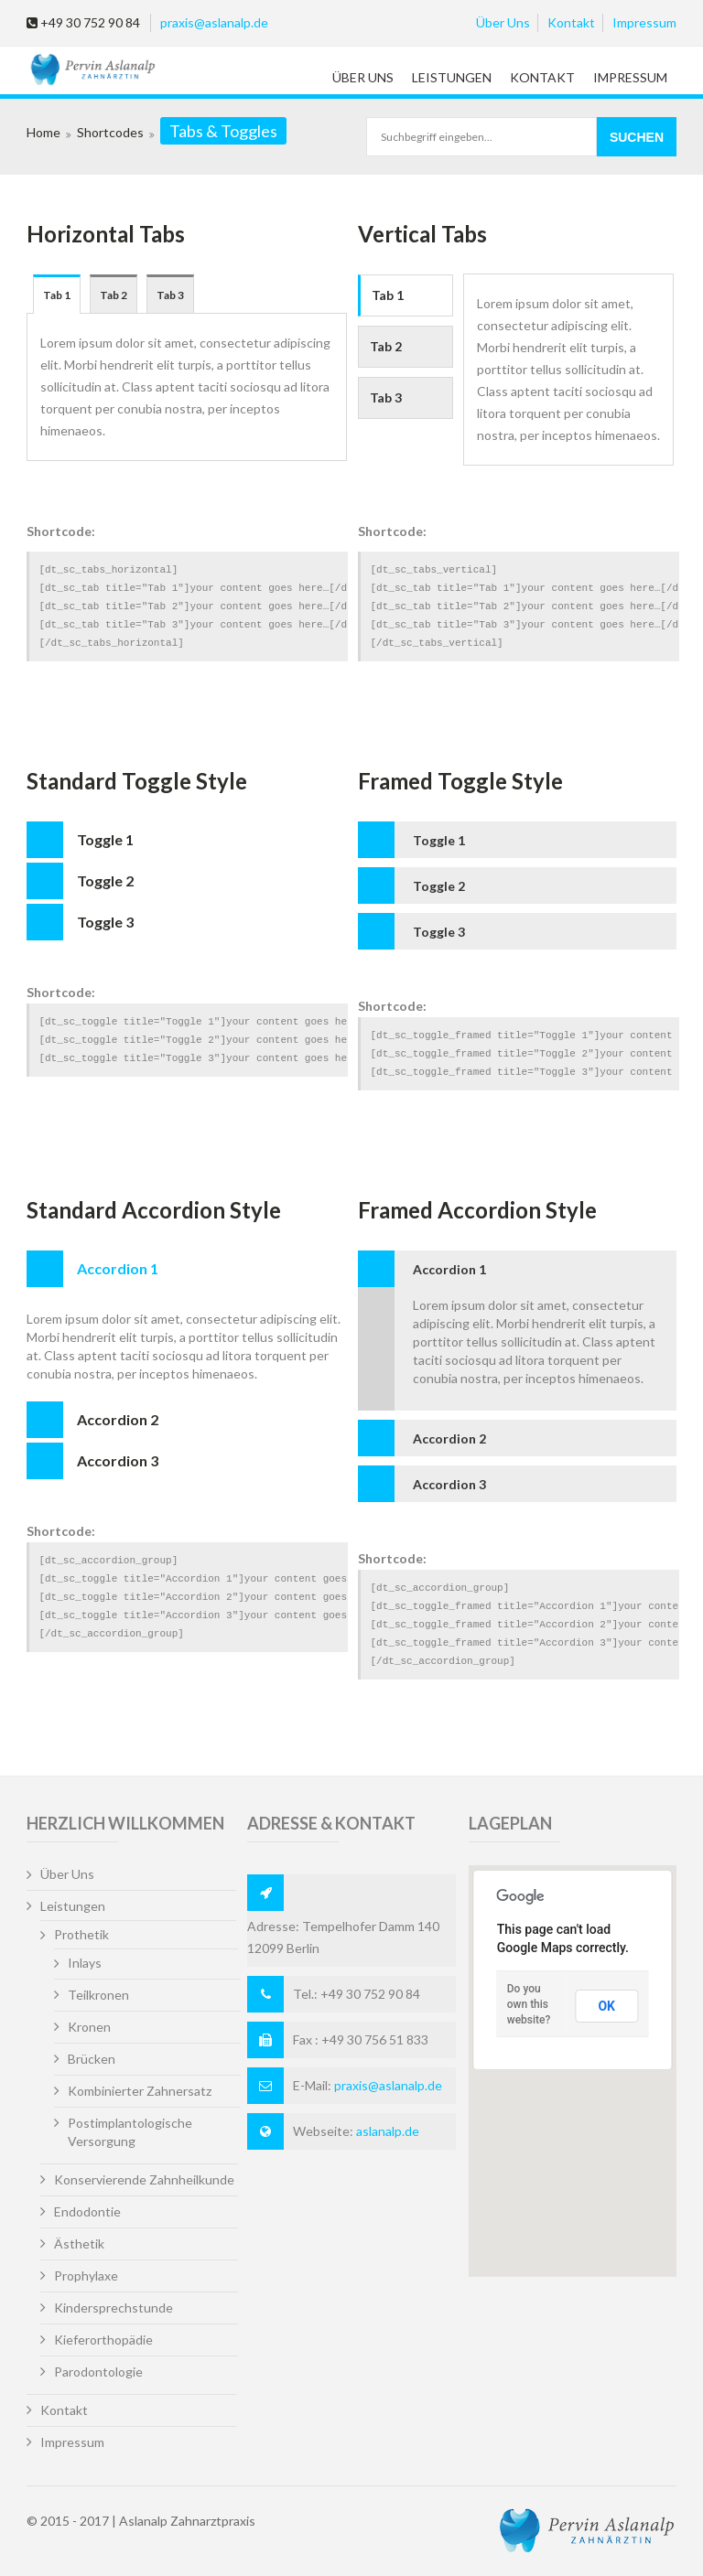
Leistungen (452, 77)
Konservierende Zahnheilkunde (144, 2179)
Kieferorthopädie (103, 2339)
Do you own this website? (529, 2004)
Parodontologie (98, 2371)
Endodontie (87, 2211)
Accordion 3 (117, 1460)
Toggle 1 (105, 839)
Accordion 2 (117, 1419)
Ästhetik (79, 2243)
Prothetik (81, 1934)
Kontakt (571, 22)
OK (606, 2006)
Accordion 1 (117, 1268)
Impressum (644, 22)
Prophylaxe (86, 2275)
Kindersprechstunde (113, 2307)
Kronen (89, 2026)
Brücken (91, 2058)
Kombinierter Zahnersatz (139, 2090)
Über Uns (503, 22)
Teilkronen (98, 1994)
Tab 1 (56, 295)
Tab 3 (170, 295)
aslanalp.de (387, 2131)
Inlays (85, 1962)
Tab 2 (113, 295)
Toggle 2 (105, 880)
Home (43, 132)
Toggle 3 (105, 921)
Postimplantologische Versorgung (130, 2132)
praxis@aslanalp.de (214, 22)
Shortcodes (110, 132)
